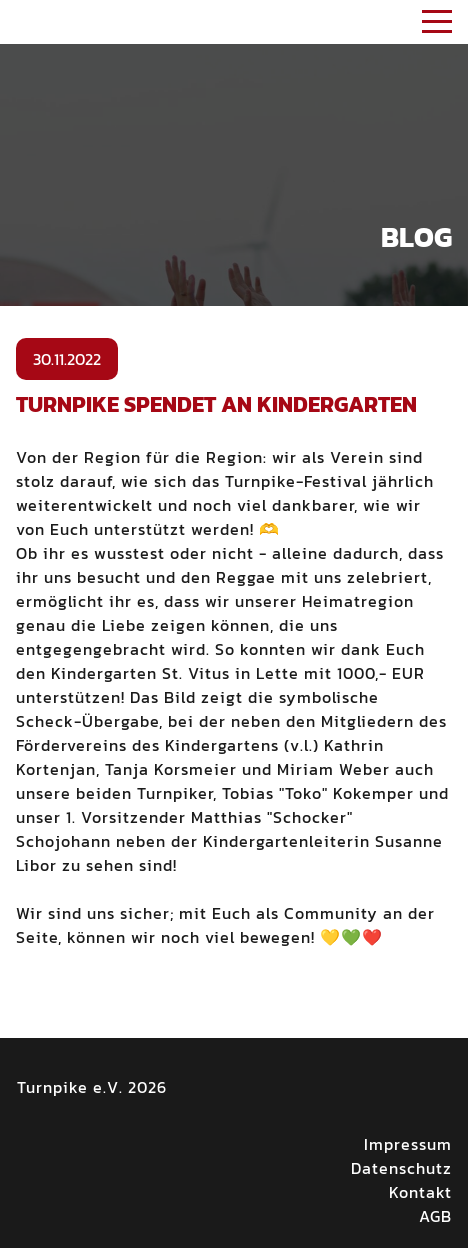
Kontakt (420, 1192)
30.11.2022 (67, 359)
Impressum (408, 1144)
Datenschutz (401, 1168)
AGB (435, 1216)
